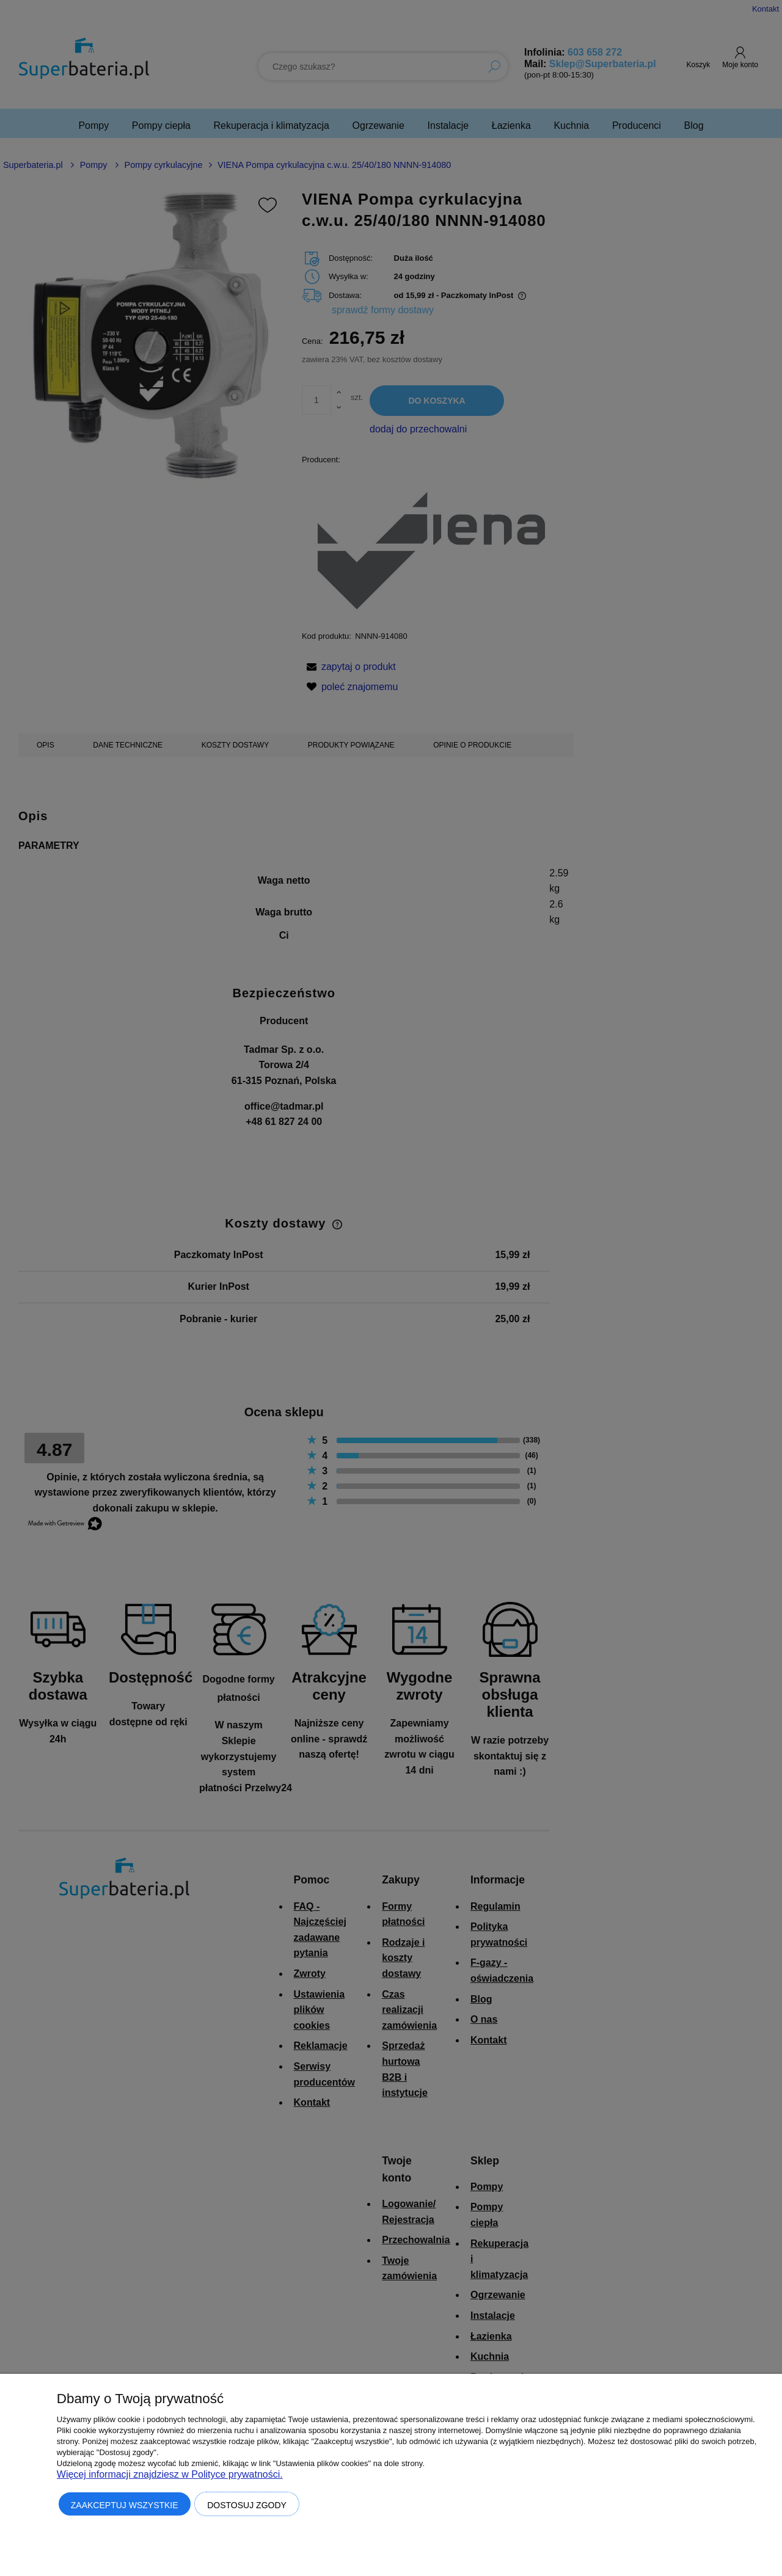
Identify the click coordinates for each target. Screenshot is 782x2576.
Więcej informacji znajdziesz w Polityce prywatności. (170, 2474)
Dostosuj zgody (247, 2505)
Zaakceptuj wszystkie (124, 2505)
